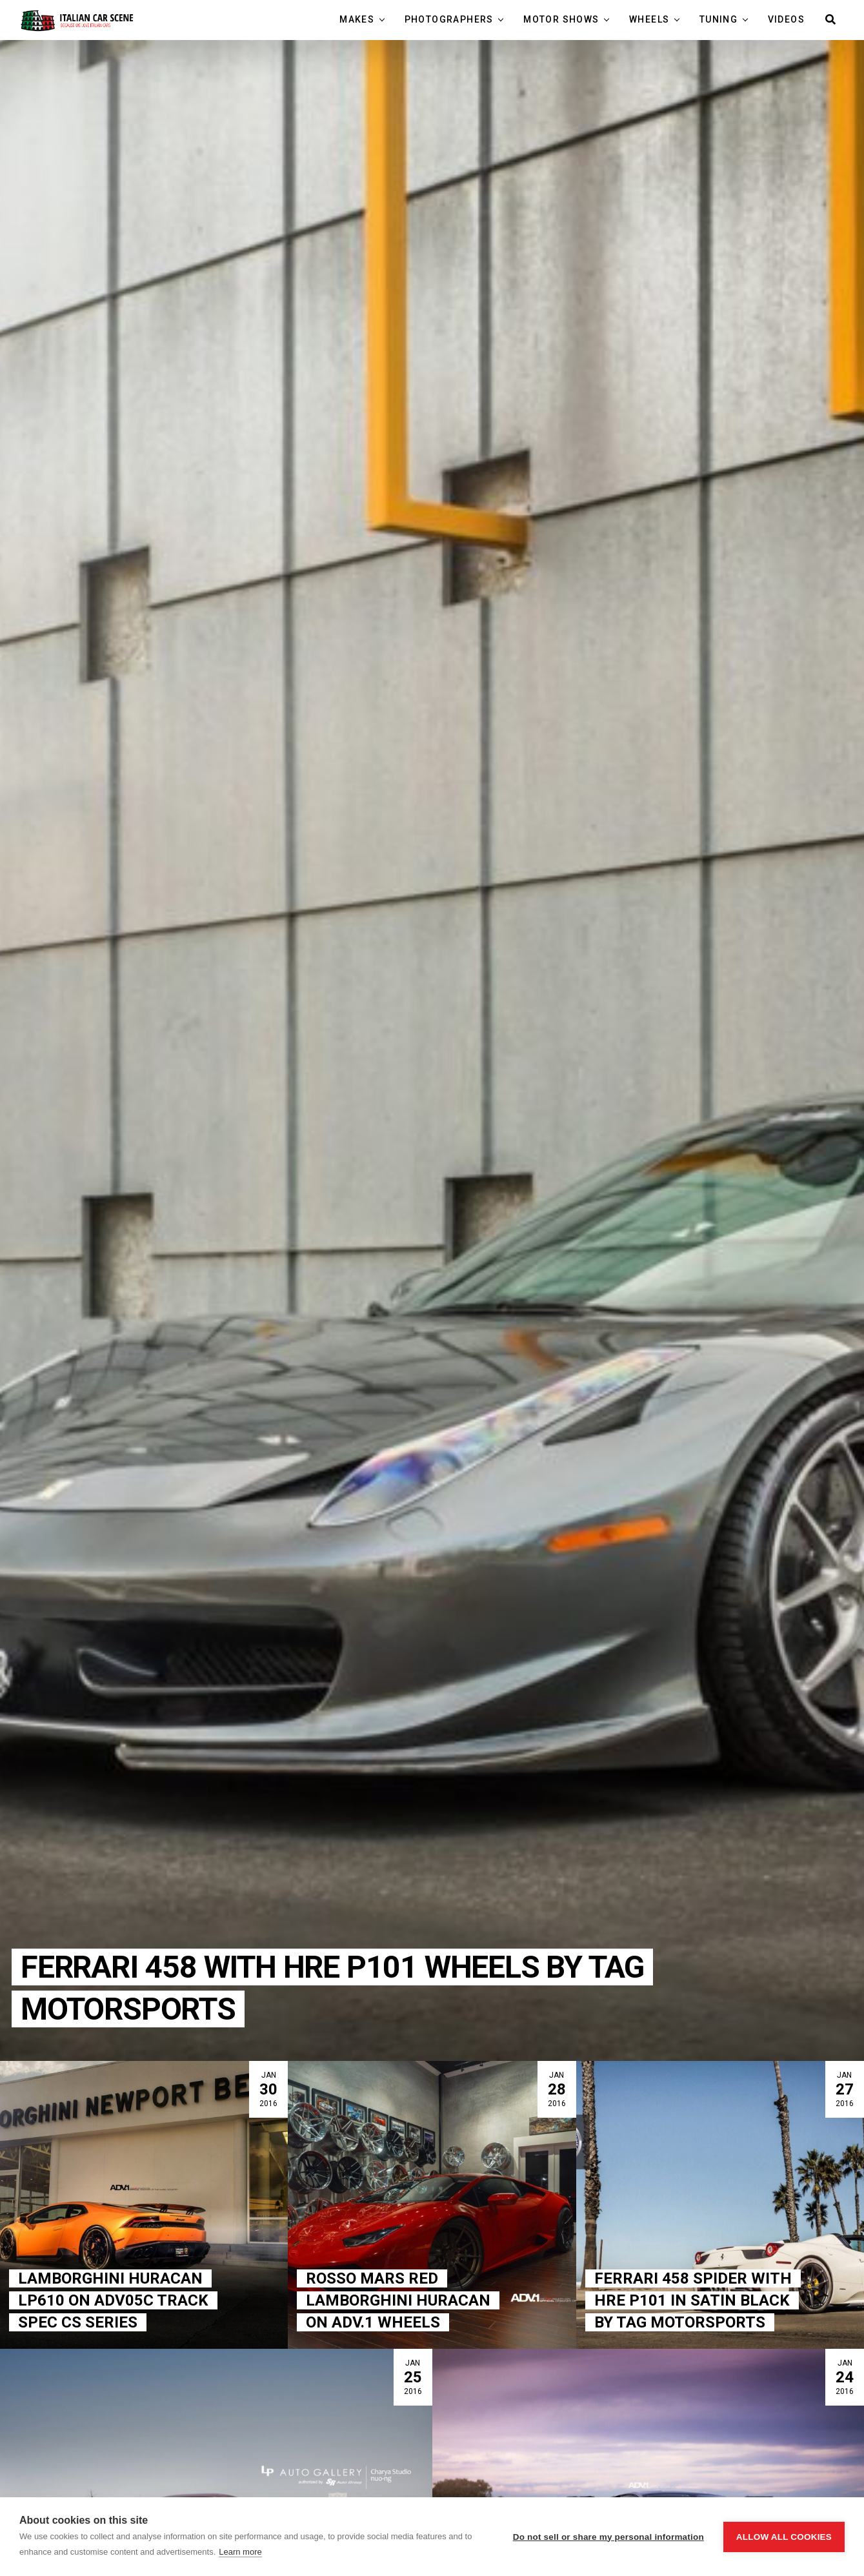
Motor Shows (562, 19)
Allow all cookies (784, 2537)
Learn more (240, 2552)
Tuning (720, 19)
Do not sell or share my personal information (608, 2537)
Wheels (650, 19)
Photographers (451, 19)
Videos (786, 19)
